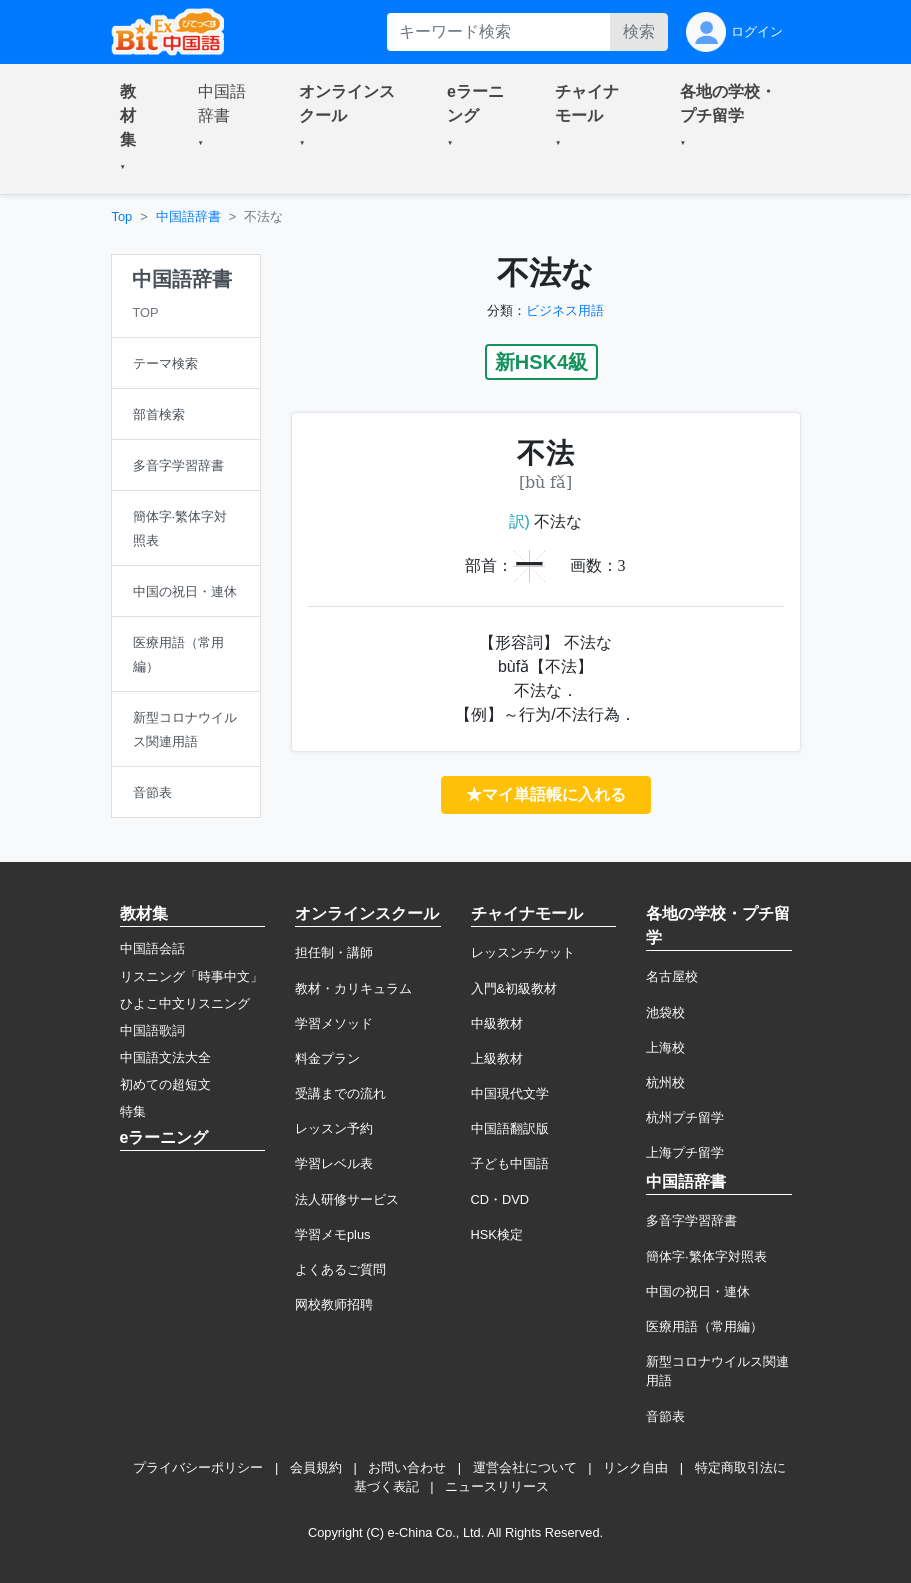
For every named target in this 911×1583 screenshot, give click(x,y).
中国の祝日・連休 (698, 1291)
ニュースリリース (497, 1486)
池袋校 (665, 1012)
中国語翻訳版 (510, 1128)
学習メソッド (334, 1023)
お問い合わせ (407, 1467)
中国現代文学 (510, 1093)
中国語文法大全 (165, 1057)
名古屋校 (672, 976)
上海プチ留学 (685, 1152)
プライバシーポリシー (198, 1467)
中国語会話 (152, 948)
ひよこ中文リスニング (185, 1003)
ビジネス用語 (565, 310)
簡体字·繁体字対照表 (706, 1256)
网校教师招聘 (334, 1304)
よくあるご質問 (340, 1269)
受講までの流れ (340, 1093)
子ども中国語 (510, 1163)
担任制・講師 (334, 952)
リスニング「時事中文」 (191, 976)
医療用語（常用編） (704, 1326)
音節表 (665, 1416)
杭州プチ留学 (685, 1117)
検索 (639, 31)
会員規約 (316, 1467)
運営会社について (525, 1467)
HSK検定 (497, 1234)
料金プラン (327, 1058)
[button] (135, 129)
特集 (133, 1111)
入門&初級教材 (514, 988)
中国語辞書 (188, 216)
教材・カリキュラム (353, 988)
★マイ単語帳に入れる (546, 794)
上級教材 (497, 1058)
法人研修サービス (347, 1199)
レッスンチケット (523, 952)
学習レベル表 (334, 1163)
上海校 (665, 1047)
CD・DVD (500, 1199)
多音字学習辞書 (691, 1220)
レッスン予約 (334, 1128)
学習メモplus (332, 1234)
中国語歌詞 (152, 1030)
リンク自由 (635, 1467)
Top (122, 216)
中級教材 (497, 1023)
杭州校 (665, 1082)
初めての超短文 (165, 1084)
